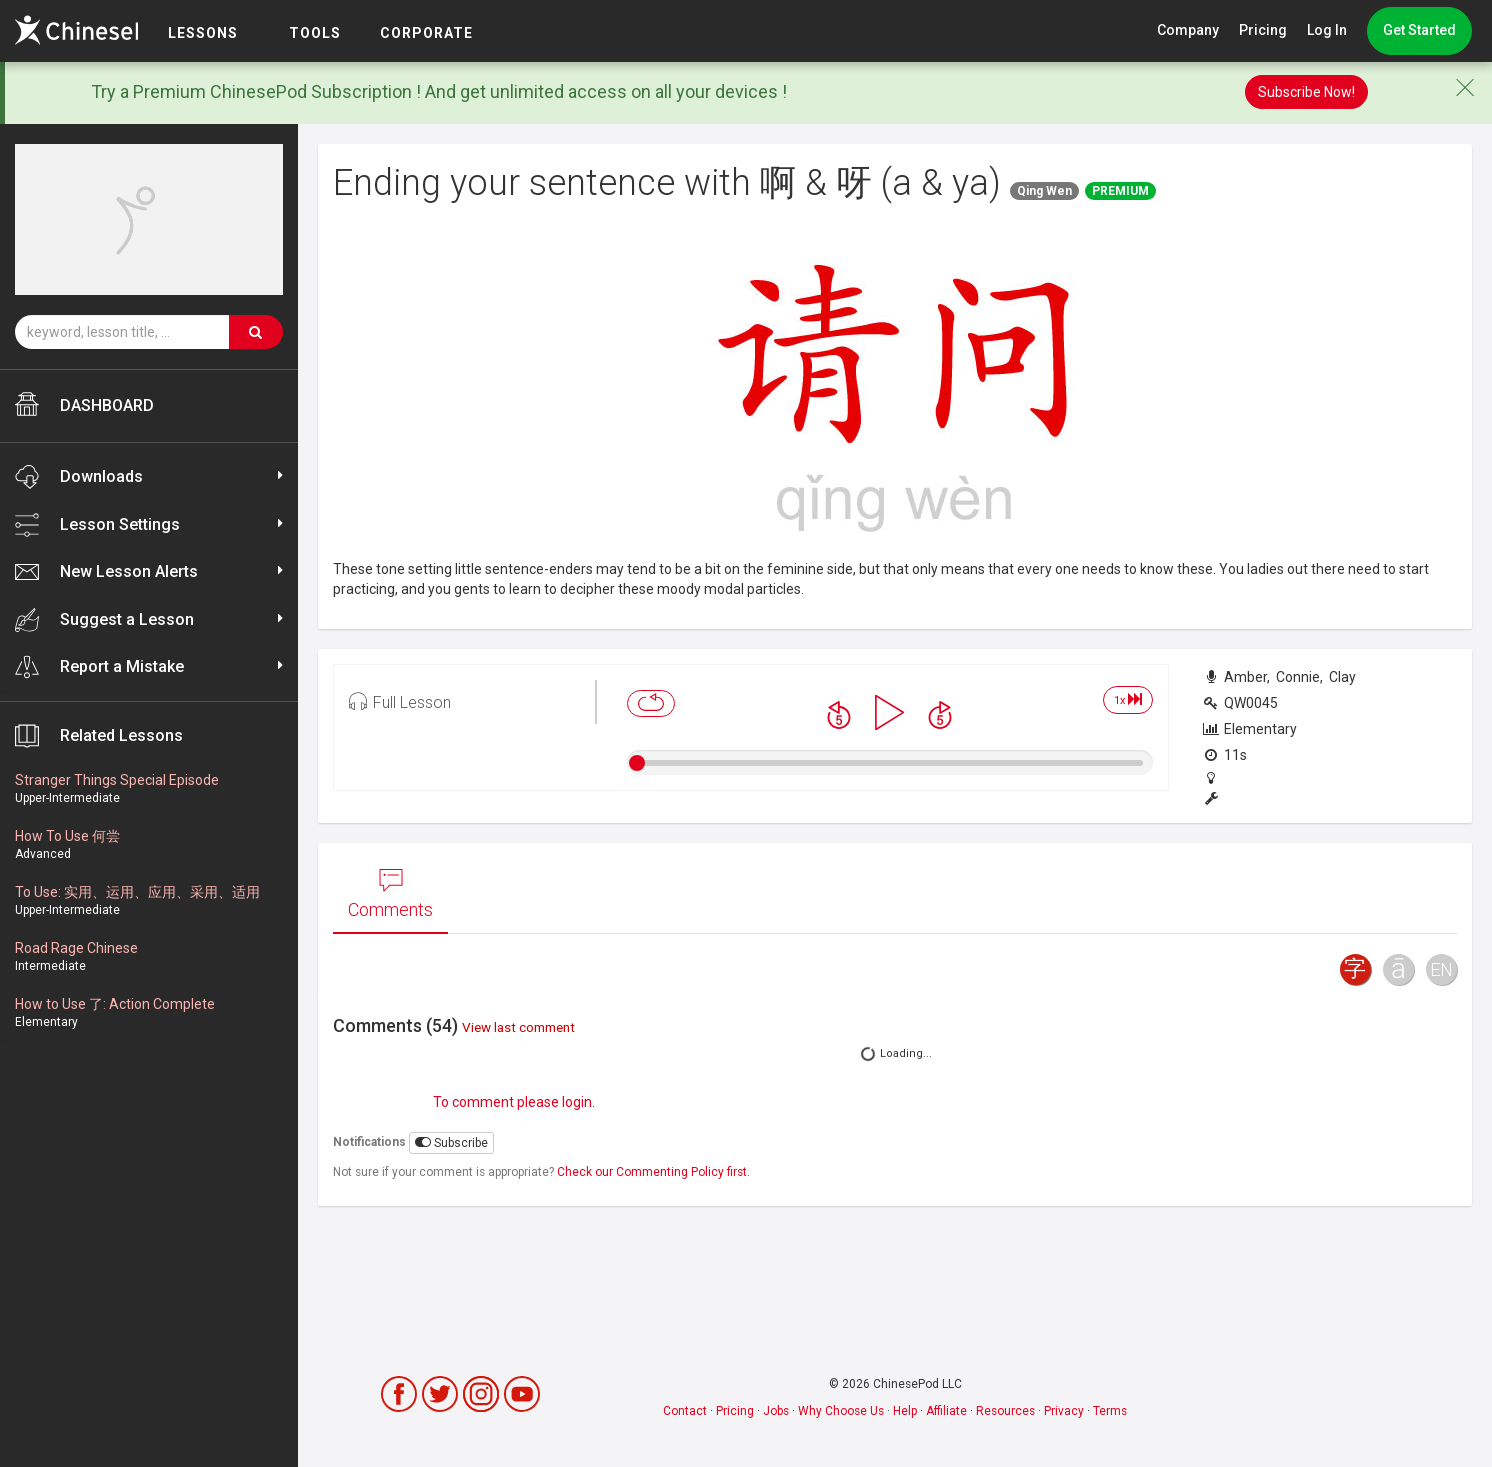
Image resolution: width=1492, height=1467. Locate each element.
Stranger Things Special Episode (117, 780)
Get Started (1419, 30)
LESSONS (251, 33)
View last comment (518, 1027)
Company (1188, 30)
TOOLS (363, 33)
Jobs (776, 1411)
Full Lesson (400, 701)
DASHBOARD (84, 404)
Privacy (1064, 1411)
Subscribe (451, 1142)
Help (905, 1411)
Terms (1110, 1411)
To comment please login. (514, 1102)
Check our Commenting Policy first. (653, 1172)
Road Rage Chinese (76, 948)
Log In (1327, 30)
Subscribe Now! (1306, 92)
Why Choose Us (841, 1411)
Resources (1005, 1411)
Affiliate (946, 1411)
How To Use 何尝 (67, 836)
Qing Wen (1044, 191)
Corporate (475, 33)
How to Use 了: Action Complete (115, 1004)
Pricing (1263, 30)
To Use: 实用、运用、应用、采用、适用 (137, 892)
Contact (685, 1411)
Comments (390, 894)
